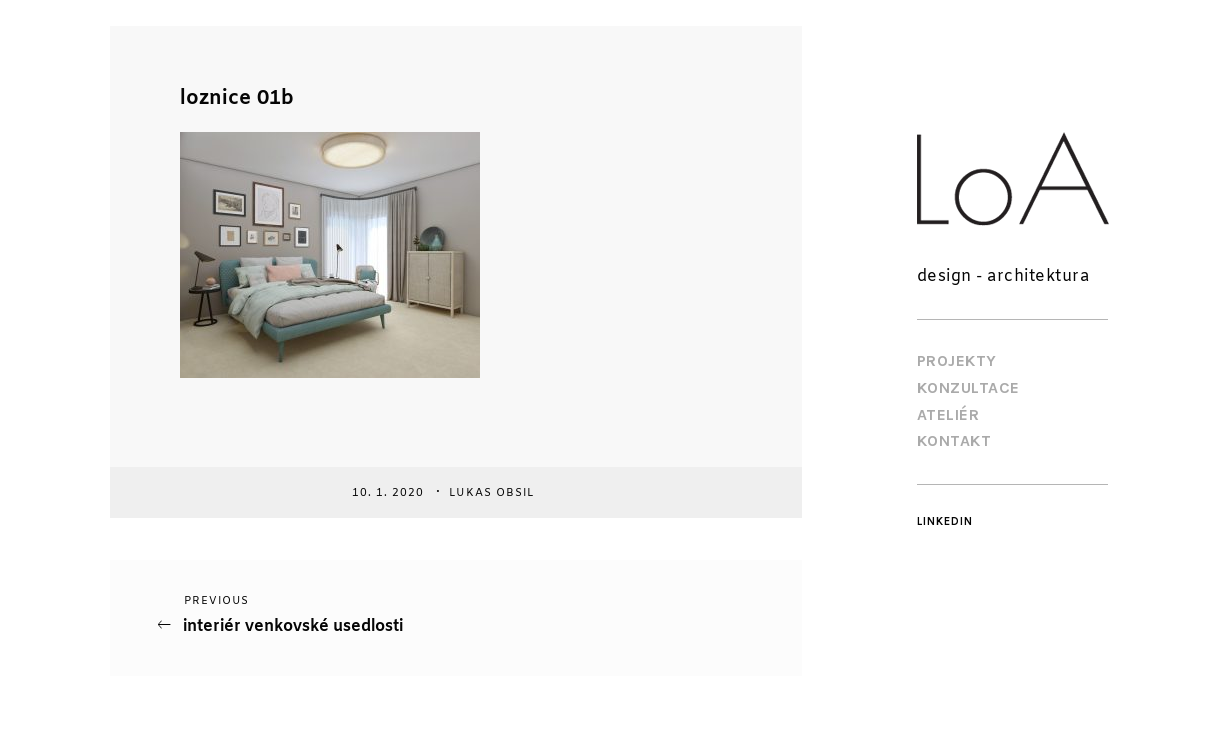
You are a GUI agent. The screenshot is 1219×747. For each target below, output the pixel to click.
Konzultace (968, 387)
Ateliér (948, 414)
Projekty (957, 360)
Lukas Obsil (493, 492)
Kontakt (954, 440)
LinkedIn (945, 521)
